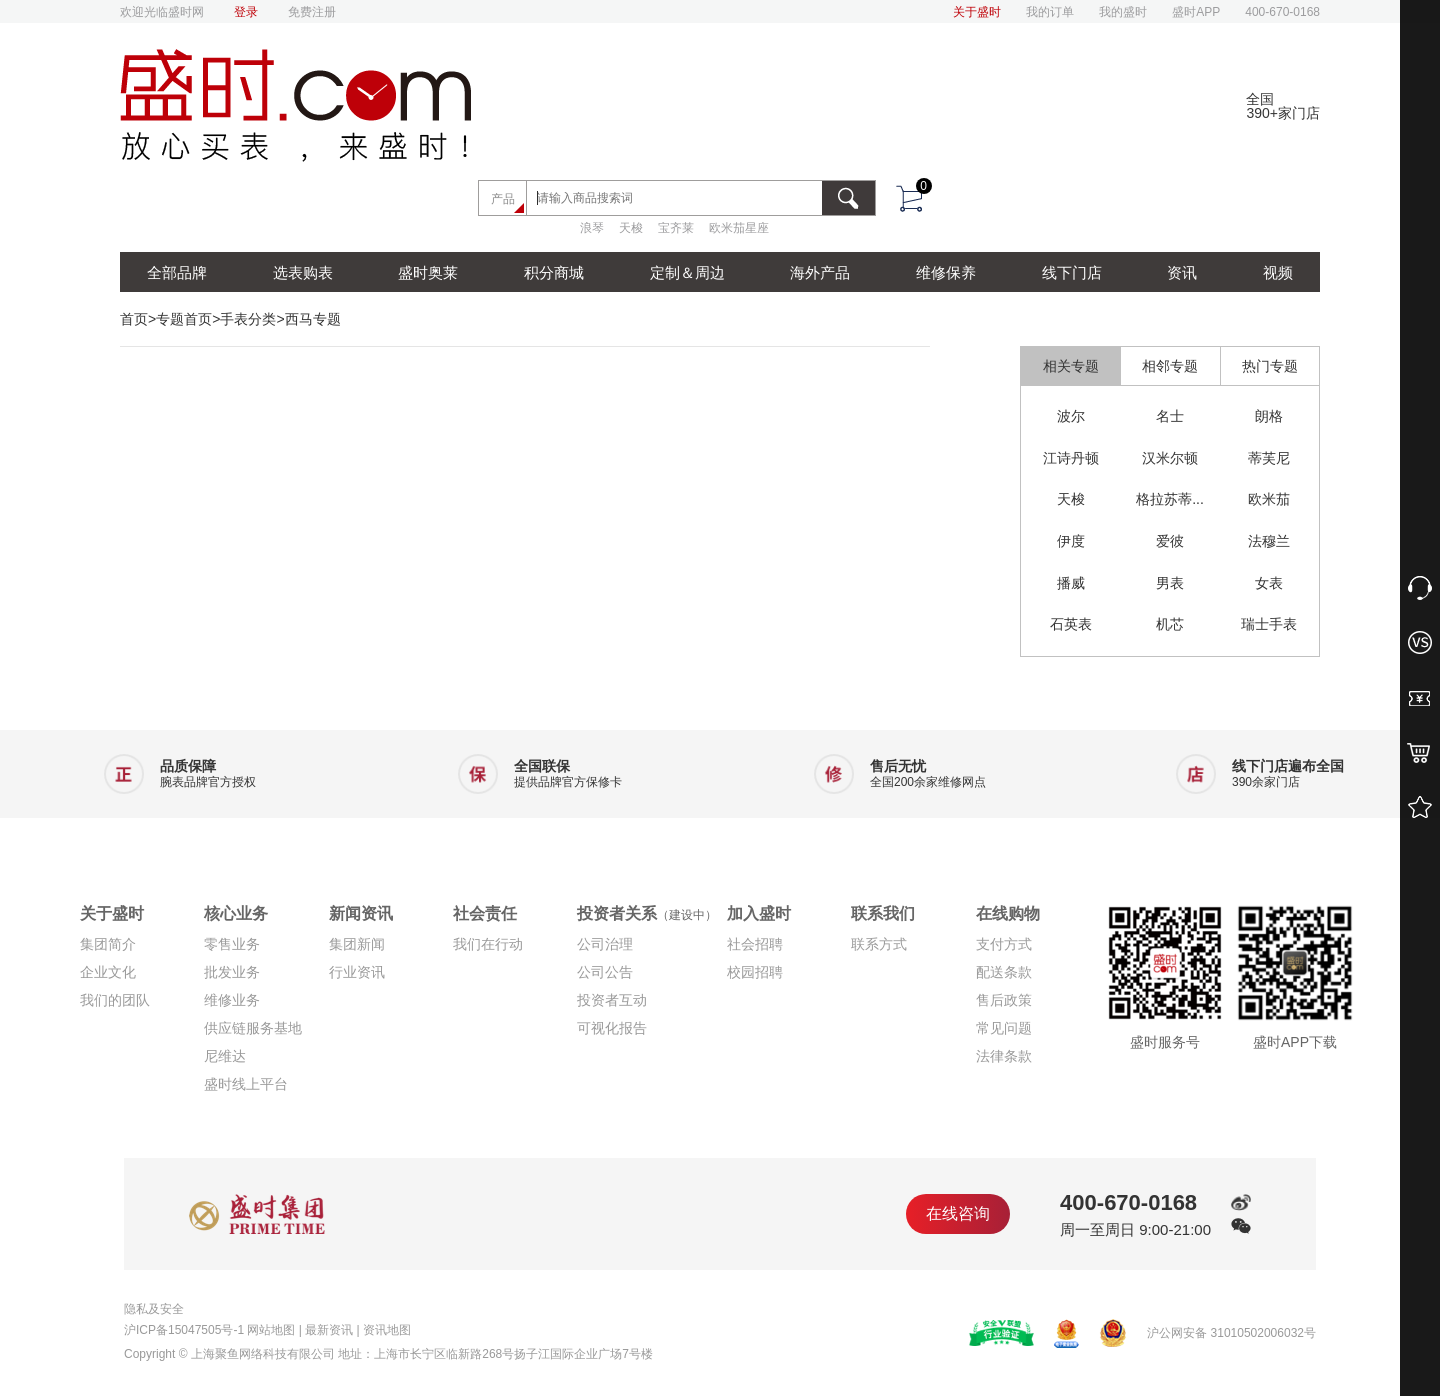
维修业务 (232, 1000)
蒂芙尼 (1269, 458)
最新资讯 (329, 1330)
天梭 (631, 228)
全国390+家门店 (1283, 106)
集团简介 (108, 944)
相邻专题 (1170, 366)
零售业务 (232, 944)
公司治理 (605, 944)
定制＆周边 (687, 272)
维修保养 (946, 272)
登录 (246, 12)
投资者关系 (647, 913)
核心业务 (236, 913)
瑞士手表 (1269, 624)
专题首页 (184, 319)
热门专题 (1270, 366)
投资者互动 (612, 1000)
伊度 (1071, 541)
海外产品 (820, 272)
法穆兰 (1269, 541)
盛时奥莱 (428, 272)
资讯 (1182, 272)
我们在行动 (488, 944)
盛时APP (1196, 12)
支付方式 (1004, 944)
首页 (134, 319)
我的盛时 (1123, 12)
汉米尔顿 (1170, 458)
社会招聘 (755, 944)
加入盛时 (759, 913)
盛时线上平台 (246, 1084)
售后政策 (1004, 1000)
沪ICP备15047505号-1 (184, 1330)
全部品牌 (177, 272)
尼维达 (225, 1056)
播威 (1071, 583)
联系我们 (883, 913)
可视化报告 (612, 1028)
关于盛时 (977, 12)
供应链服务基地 (253, 1028)
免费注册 (312, 12)
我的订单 (1050, 12)
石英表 (1071, 624)
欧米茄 (1269, 499)
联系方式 (879, 944)
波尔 (1071, 416)
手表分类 (248, 319)
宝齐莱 (676, 228)
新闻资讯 (361, 913)
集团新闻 (357, 944)
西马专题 (313, 319)
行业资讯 (357, 972)
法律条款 (1004, 1056)
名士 (1170, 416)
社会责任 (485, 913)
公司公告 (605, 972)
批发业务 (232, 972)
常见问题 (1004, 1028)
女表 (1269, 583)
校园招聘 (755, 972)
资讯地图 (387, 1330)
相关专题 (1071, 366)
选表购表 (303, 272)
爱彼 (1170, 541)
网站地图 (271, 1330)
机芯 (1170, 624)
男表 (1170, 583)
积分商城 (554, 272)
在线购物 (1008, 913)
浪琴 (592, 228)
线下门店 (1072, 272)
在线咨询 (958, 1213)
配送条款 (1004, 972)
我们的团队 (115, 1000)
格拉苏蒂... (1170, 499)
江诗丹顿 (1071, 458)
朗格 (1269, 416)
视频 (1278, 272)
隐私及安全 (154, 1309)
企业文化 (108, 972)
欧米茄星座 (739, 228)
